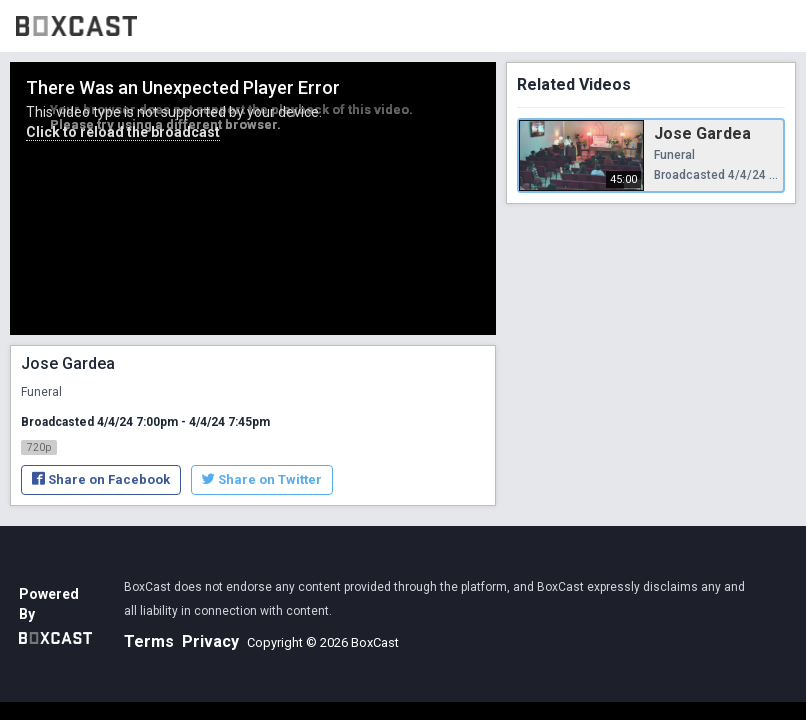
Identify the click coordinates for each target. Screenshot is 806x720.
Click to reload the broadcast (123, 132)
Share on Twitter (262, 479)
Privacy (210, 641)
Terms (149, 641)
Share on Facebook (101, 479)
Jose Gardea (702, 133)
